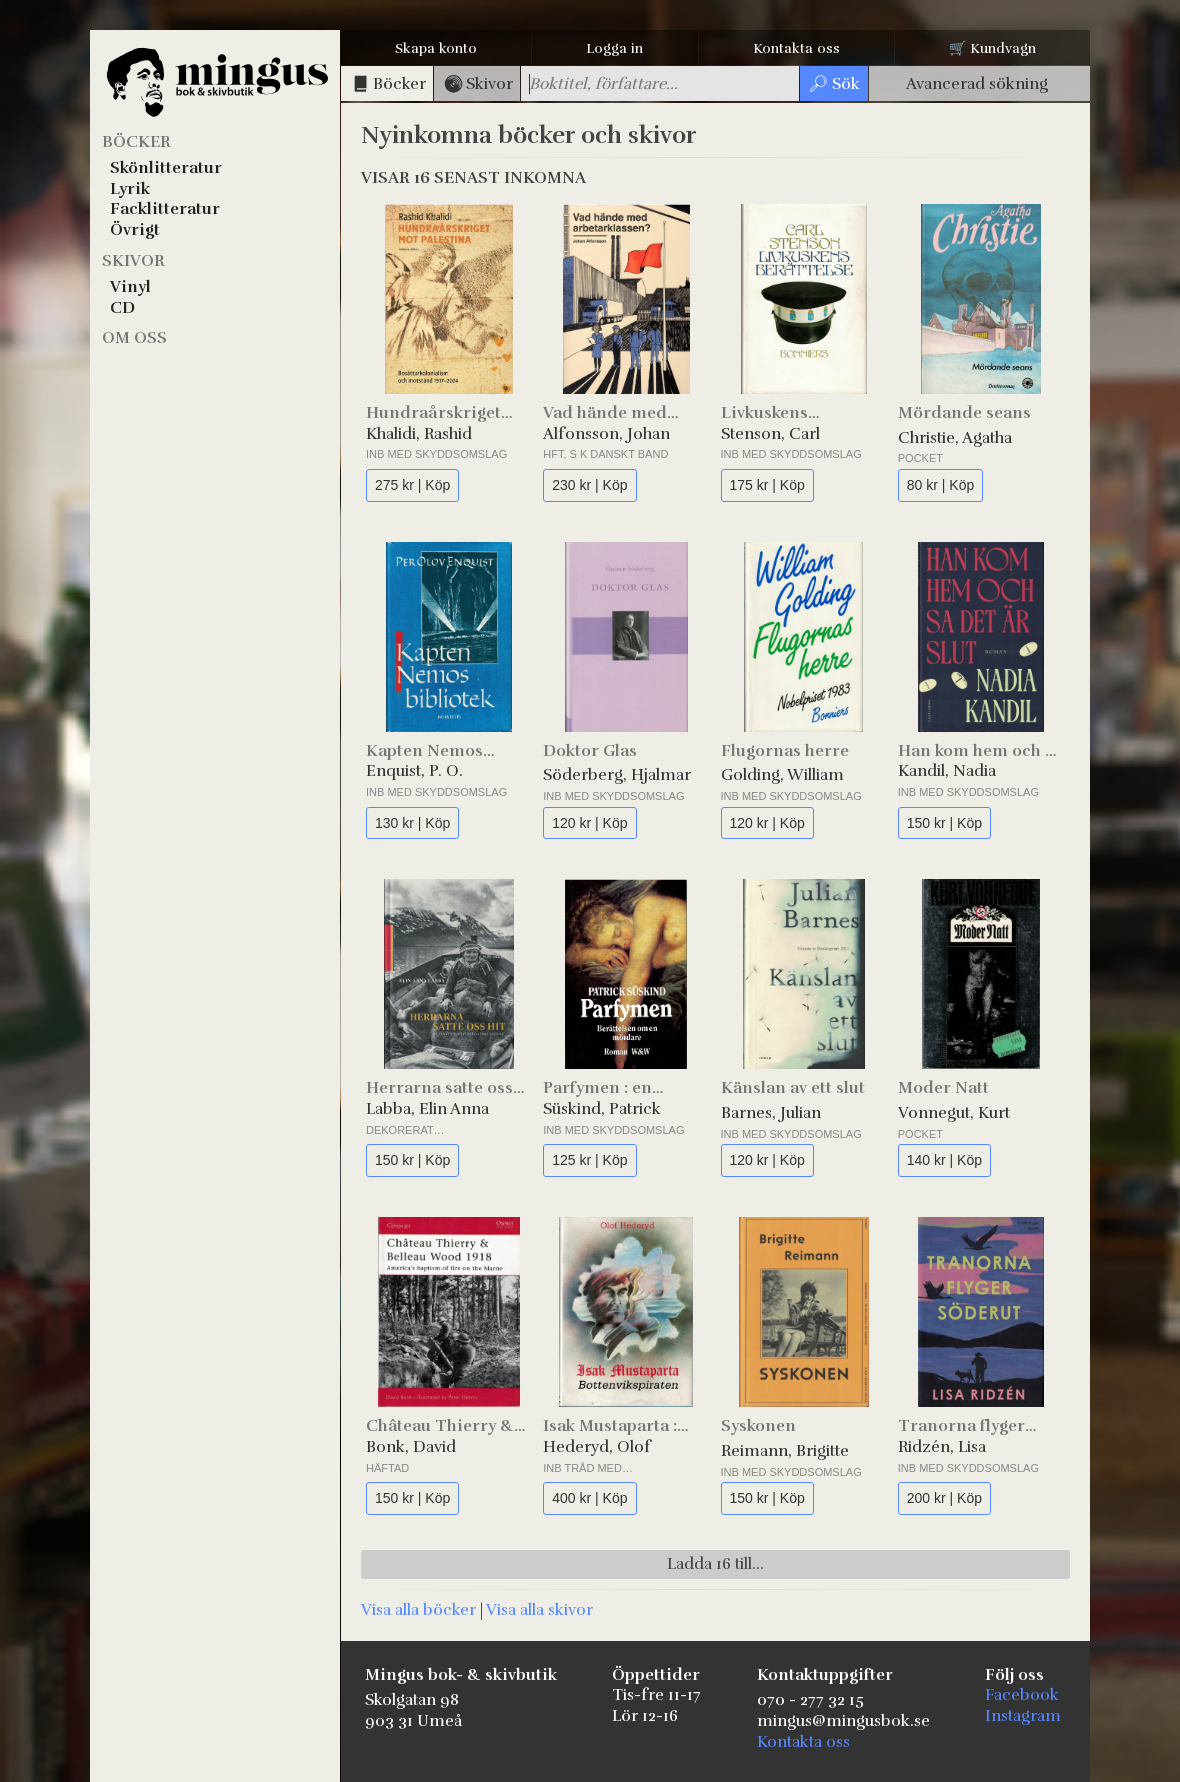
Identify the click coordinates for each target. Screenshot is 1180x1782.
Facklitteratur (165, 209)
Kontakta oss (796, 48)
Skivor (133, 261)
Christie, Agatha (955, 438)
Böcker (136, 142)
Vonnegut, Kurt (954, 1113)
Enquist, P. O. (414, 771)
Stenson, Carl (770, 434)
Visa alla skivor (539, 1610)
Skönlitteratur (166, 168)
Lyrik (130, 189)
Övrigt (135, 230)
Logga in (614, 48)
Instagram (1023, 1716)
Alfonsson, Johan (606, 434)
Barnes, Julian (771, 1113)
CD (122, 308)
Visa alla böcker (418, 1610)
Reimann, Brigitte (785, 1451)
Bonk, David (411, 1447)
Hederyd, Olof (597, 1447)
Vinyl (130, 287)
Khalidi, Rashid (419, 434)
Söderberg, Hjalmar (617, 775)
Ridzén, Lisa (942, 1447)
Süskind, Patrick (602, 1109)
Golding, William (782, 775)
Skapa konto (436, 48)
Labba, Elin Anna (427, 1109)
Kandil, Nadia (947, 771)
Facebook (1022, 1695)
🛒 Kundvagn (992, 48)
